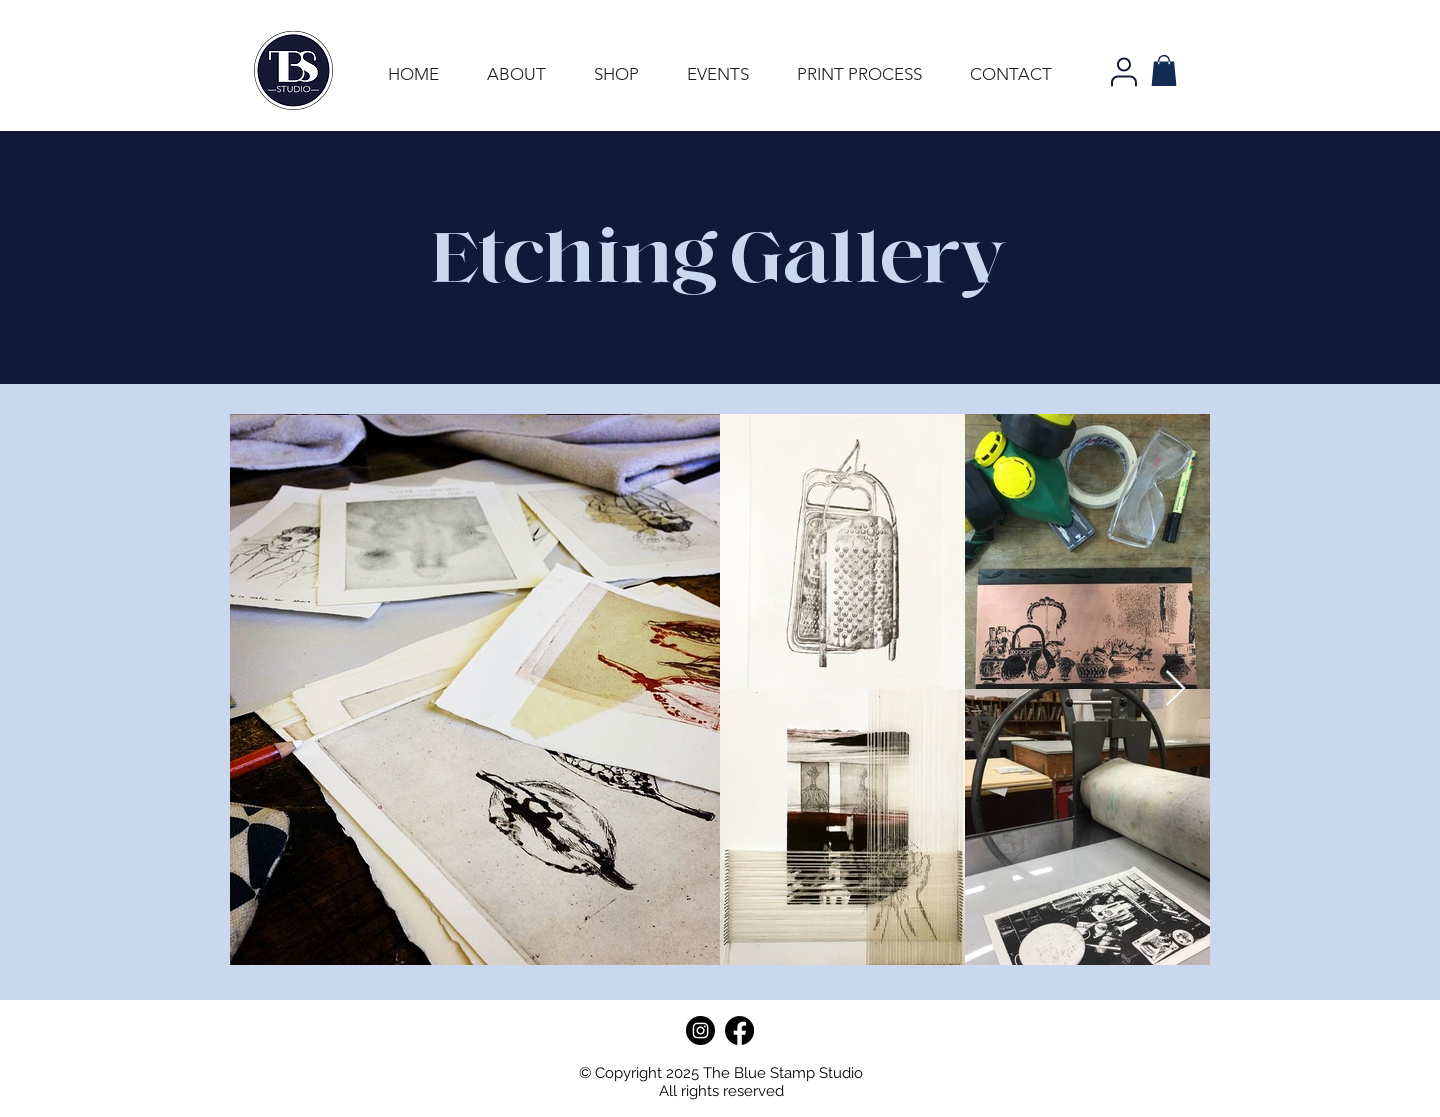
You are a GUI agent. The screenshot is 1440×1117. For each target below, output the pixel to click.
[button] (1164, 70)
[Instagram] (700, 1030)
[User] (1123, 71)
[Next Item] (1175, 689)
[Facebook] (739, 1030)
